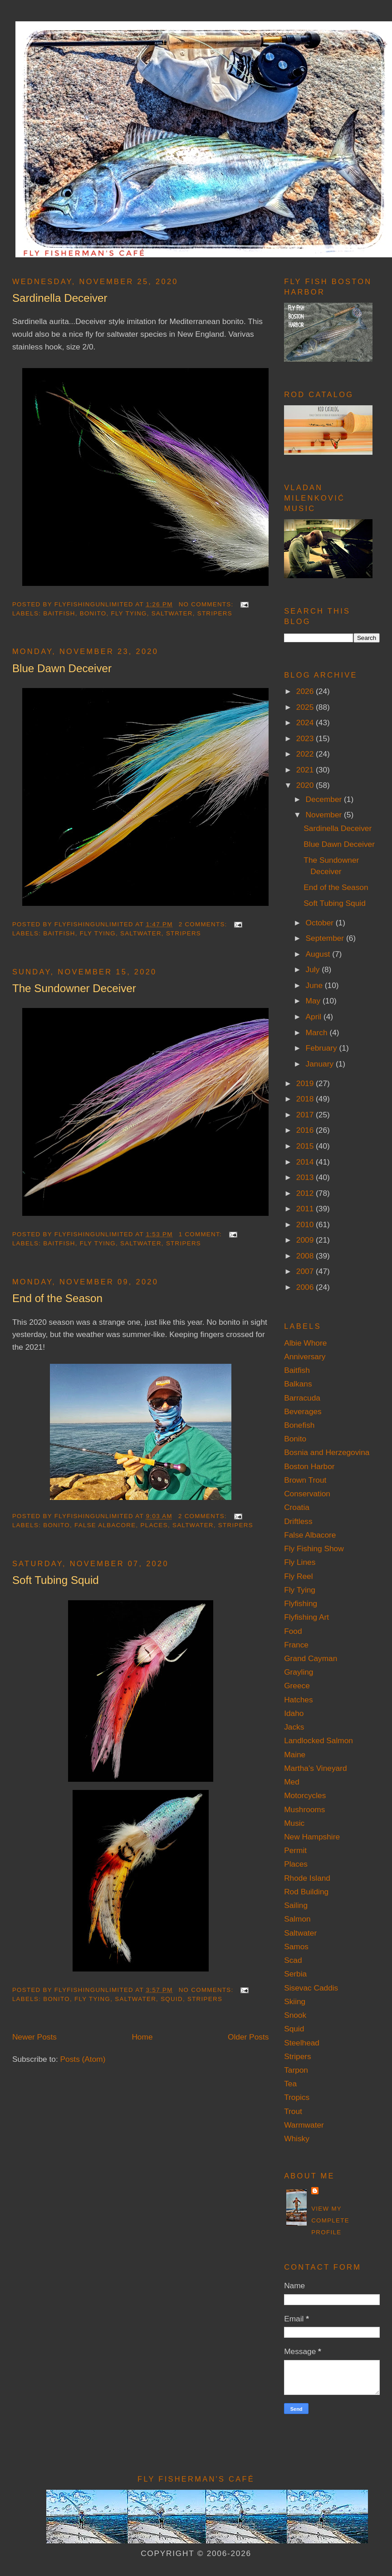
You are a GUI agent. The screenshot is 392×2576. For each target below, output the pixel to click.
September (326, 938)
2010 (306, 1224)
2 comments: (204, 924)
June (315, 985)
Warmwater (304, 2124)
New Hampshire (312, 1836)
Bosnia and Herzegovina (326, 1452)
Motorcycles (305, 1795)
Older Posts (248, 2036)
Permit (295, 1850)
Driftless (298, 1521)
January (321, 1063)
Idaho (294, 1713)
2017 (306, 1114)
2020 (306, 785)
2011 (306, 1208)
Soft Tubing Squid (55, 1580)
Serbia (295, 1973)
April (314, 1016)
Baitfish (59, 613)
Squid (172, 1999)
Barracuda (302, 1397)
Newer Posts (34, 2036)
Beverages (303, 1411)
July (314, 969)
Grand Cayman (310, 1658)
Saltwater (172, 613)
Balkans (298, 1383)
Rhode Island (307, 1878)
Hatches (298, 1699)
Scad (293, 1960)
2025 (306, 707)
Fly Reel (298, 1576)
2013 (306, 1177)
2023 (306, 738)
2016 (306, 1130)
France (296, 1644)
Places (153, 1525)
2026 (306, 691)
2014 (306, 1161)
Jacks (294, 1726)
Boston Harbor (309, 1466)
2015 (306, 1145)
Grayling (298, 1671)
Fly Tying (129, 613)
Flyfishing (300, 1603)
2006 (306, 1287)
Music (294, 1823)
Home (142, 2036)
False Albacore (105, 1525)
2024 (306, 722)
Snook (295, 2015)
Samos (296, 1946)
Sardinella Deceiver (60, 298)
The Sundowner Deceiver (74, 988)
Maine (294, 1754)
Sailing (296, 1905)
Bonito (93, 613)
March (318, 1032)
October (321, 922)
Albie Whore (305, 1342)
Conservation (307, 1493)
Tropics (296, 2097)
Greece (297, 1685)
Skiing (294, 2001)
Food (293, 1631)
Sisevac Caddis (311, 1987)
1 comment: (201, 1234)
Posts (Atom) (83, 2059)
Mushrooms (304, 1809)
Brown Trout (305, 1480)
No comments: (207, 604)
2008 (306, 1255)
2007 (306, 1271)
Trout (293, 2111)
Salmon (297, 1918)
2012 (306, 1193)
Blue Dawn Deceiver (62, 668)
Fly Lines (299, 1562)
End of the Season (57, 1298)
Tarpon (296, 2070)
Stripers (214, 613)
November (325, 814)
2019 (306, 1083)
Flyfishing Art (306, 1617)
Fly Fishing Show (314, 1548)
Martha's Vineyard (315, 1768)
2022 (306, 753)
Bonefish (299, 1425)
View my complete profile (330, 2220)
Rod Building (306, 1891)
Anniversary (304, 1356)
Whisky (296, 2138)
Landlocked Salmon (318, 1740)
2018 (306, 1098)
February (322, 1047)
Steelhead (301, 2042)
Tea (290, 2083)
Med (291, 1781)
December (325, 799)
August (319, 954)
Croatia (296, 1507)
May (314, 1000)
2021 (306, 769)
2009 (306, 1239)
